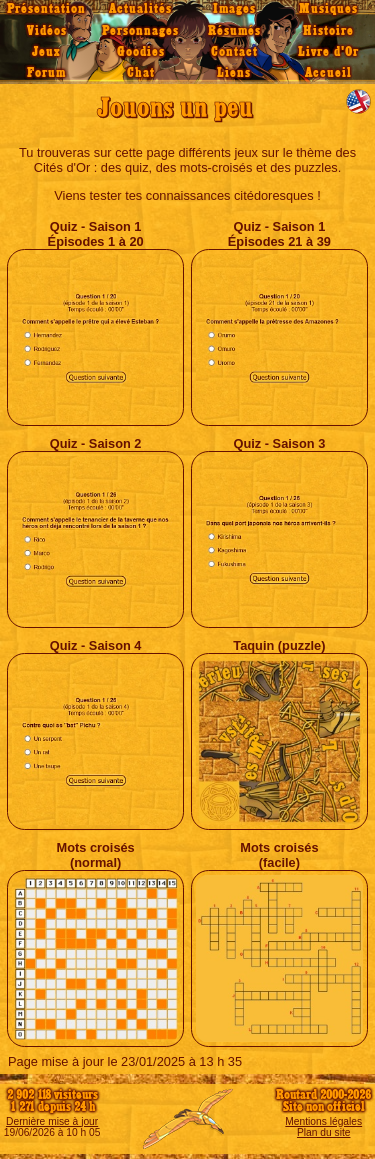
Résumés (234, 31)
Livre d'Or (328, 52)
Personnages (140, 31)
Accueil (328, 73)
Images (234, 9)
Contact (234, 52)
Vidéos (47, 31)
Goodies (141, 52)
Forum (46, 73)
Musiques (328, 9)
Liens (234, 73)
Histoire (328, 31)
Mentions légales (323, 1121)
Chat (141, 73)
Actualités (140, 9)
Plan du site (323, 1132)
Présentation (46, 9)
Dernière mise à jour (52, 1121)
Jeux (46, 52)
